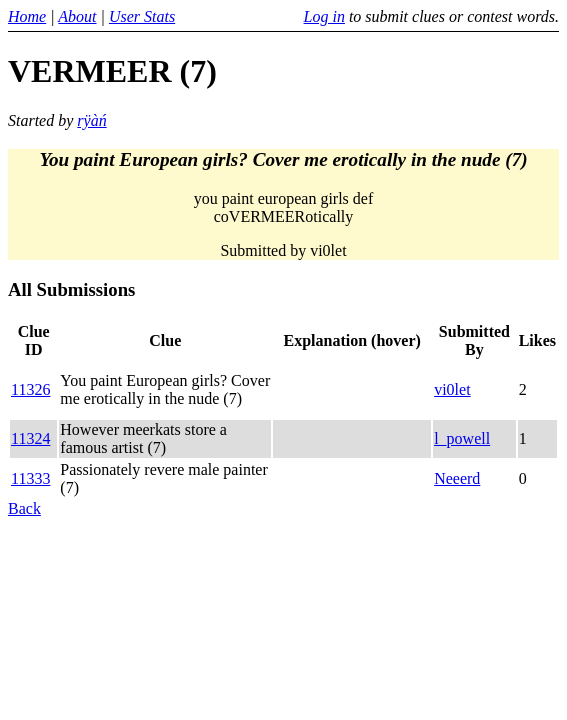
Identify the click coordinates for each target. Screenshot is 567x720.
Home (27, 16)
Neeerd (457, 478)
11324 (30, 438)
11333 (30, 478)
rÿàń (91, 120)
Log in (324, 16)
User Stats (142, 16)
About (77, 16)
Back (24, 508)
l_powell (462, 438)
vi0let (452, 389)
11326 (30, 389)
